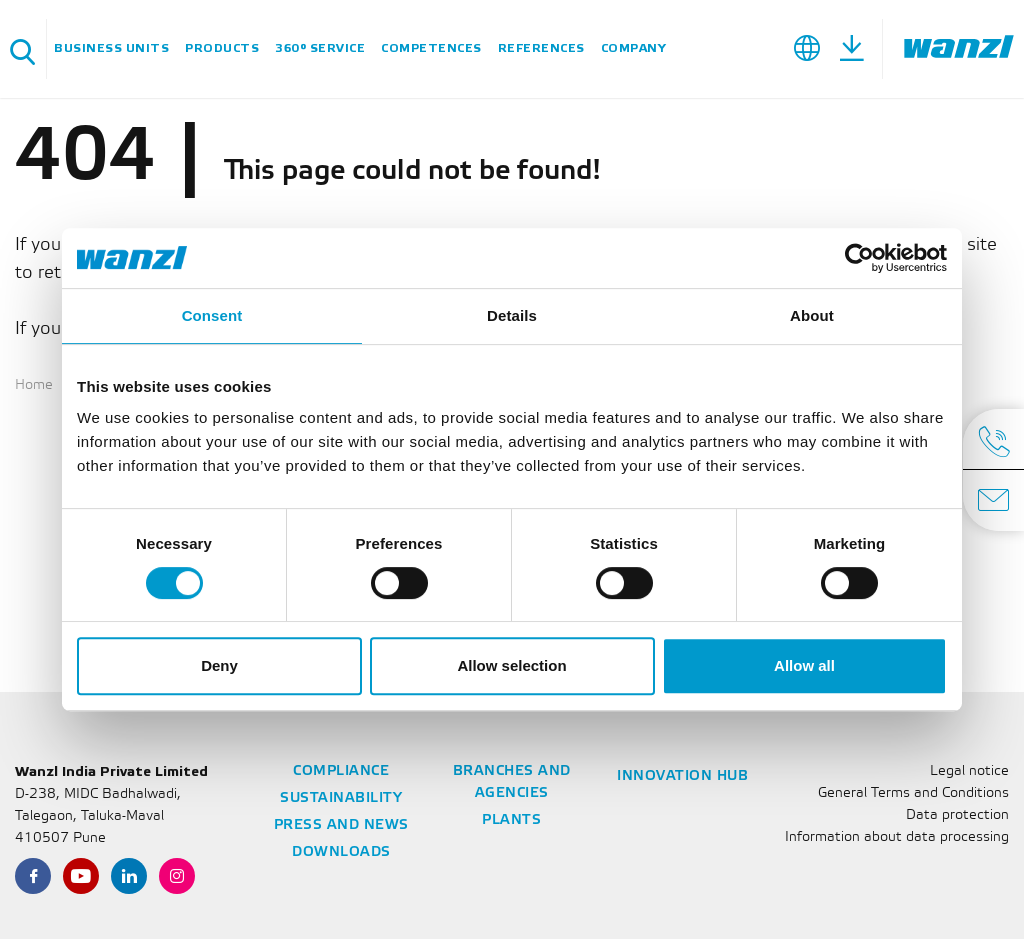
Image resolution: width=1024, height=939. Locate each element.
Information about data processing (897, 837)
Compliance (341, 771)
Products (222, 48)
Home (34, 385)
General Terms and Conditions (913, 793)
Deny (219, 665)
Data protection (957, 815)
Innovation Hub (682, 776)
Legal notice (969, 771)
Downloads (341, 852)
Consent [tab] (212, 315)
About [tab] (812, 315)
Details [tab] (512, 315)
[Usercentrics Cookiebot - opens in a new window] (859, 258)
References (541, 48)
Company (634, 48)
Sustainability (341, 798)
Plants (511, 820)
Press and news (341, 825)
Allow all (804, 665)
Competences (431, 48)
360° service (320, 48)
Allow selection (511, 665)
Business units (111, 48)
